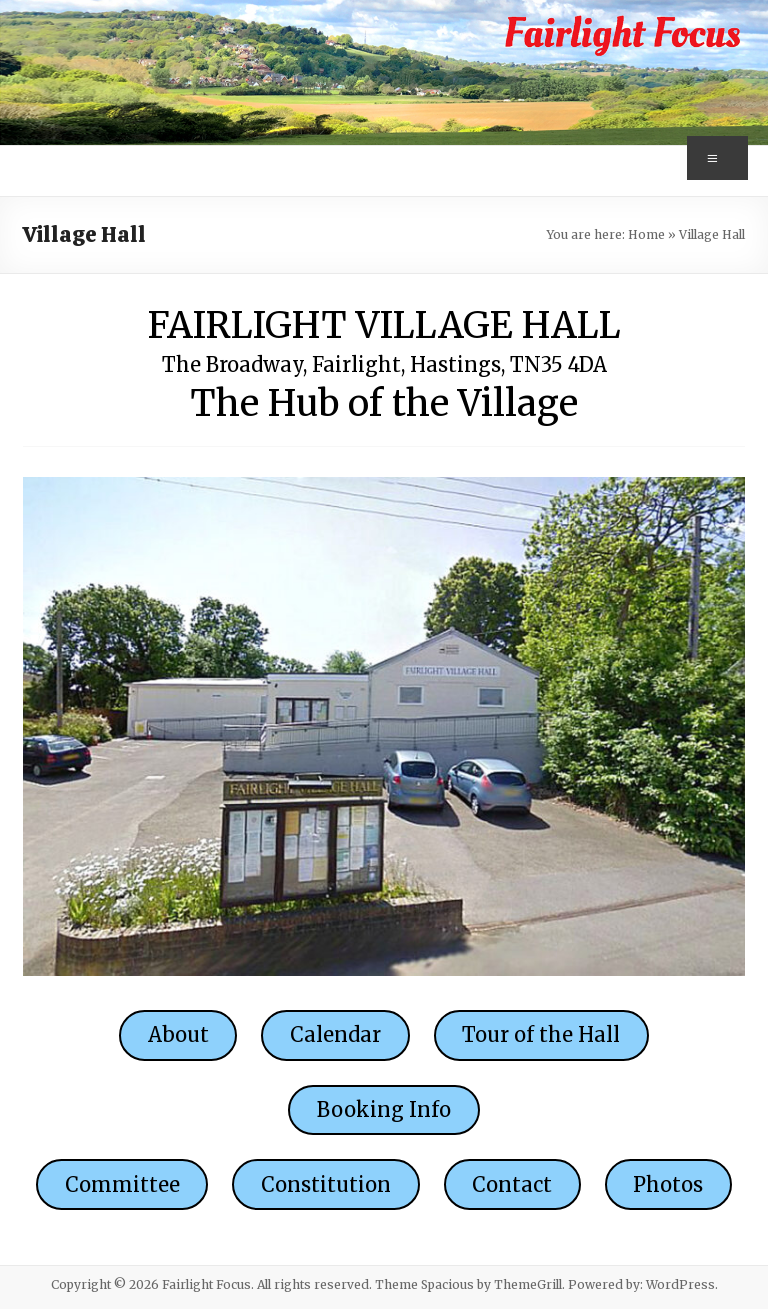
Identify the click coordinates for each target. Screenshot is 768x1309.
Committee (122, 1184)
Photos (668, 1184)
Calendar (335, 1034)
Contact (512, 1184)
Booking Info (384, 1109)
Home (646, 234)
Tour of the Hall (541, 1034)
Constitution (326, 1184)
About (178, 1034)
